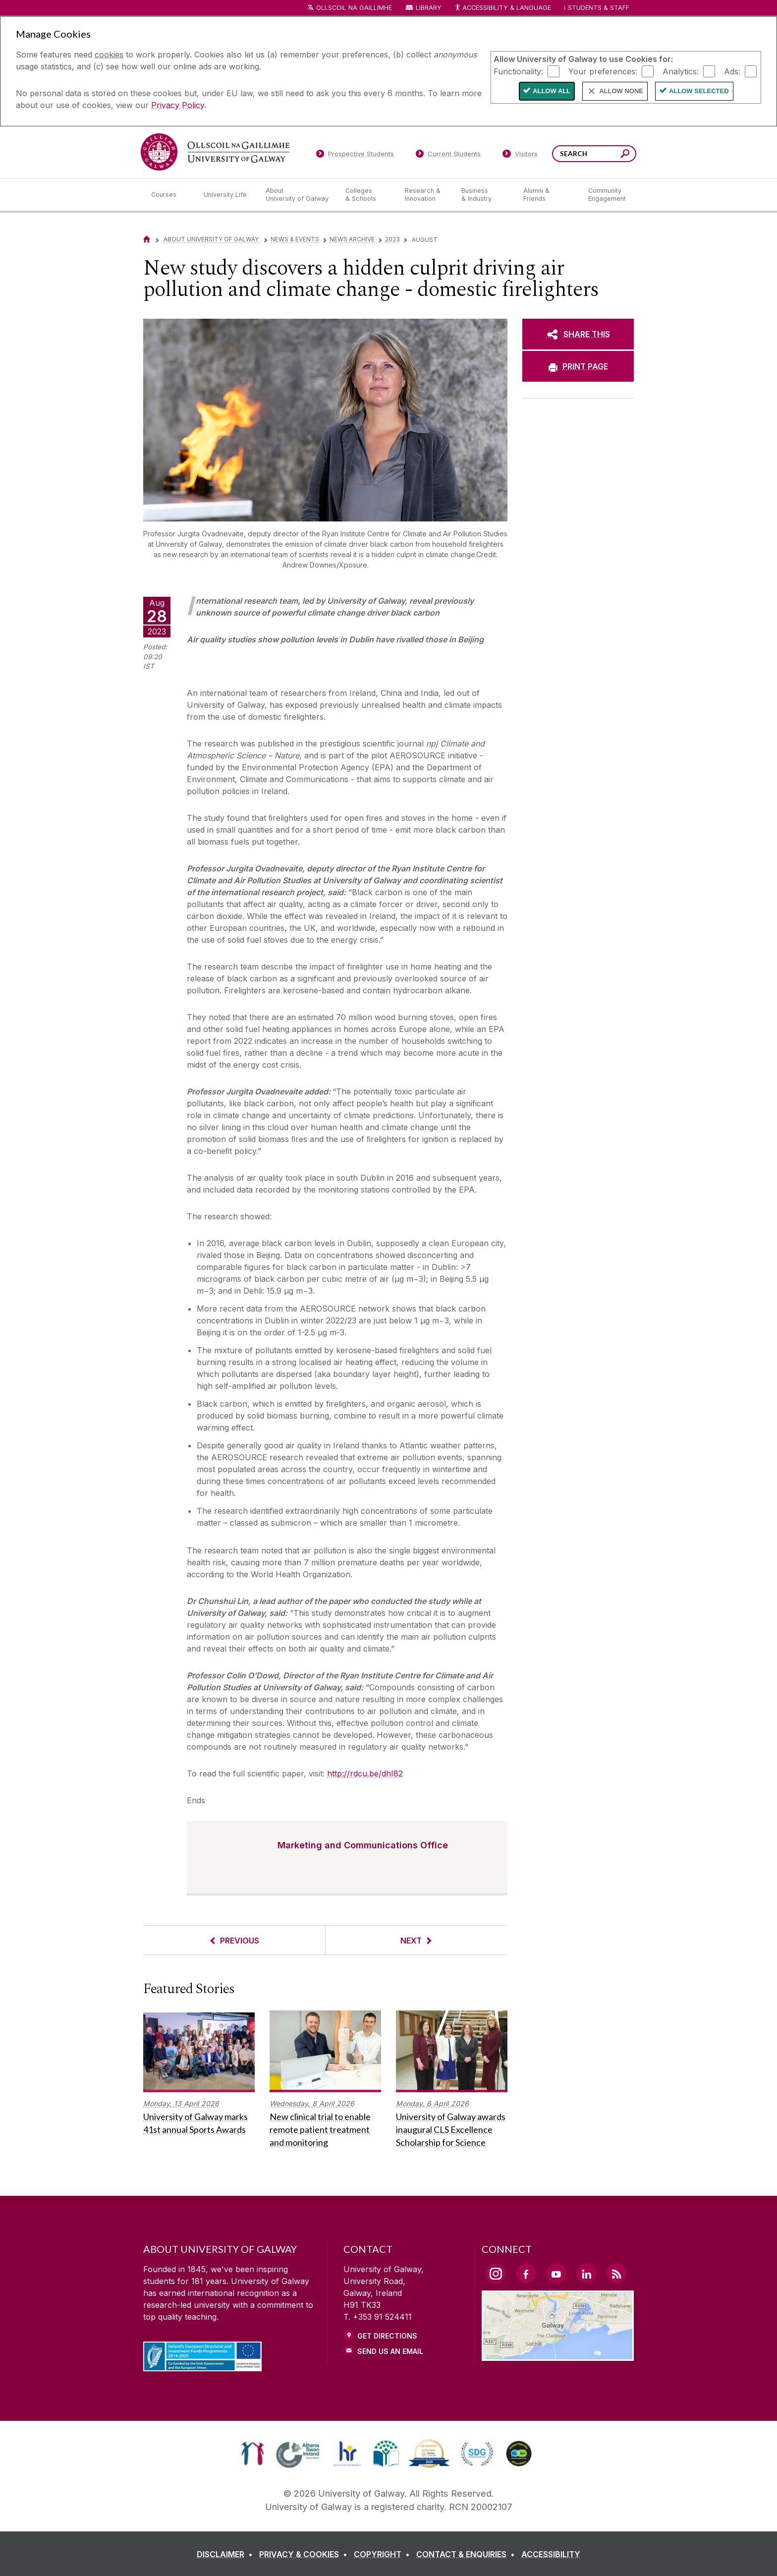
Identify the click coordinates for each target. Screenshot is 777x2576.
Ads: (732, 71)
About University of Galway (212, 239)
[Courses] (169, 195)
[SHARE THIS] (578, 334)
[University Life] (226, 195)
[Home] (146, 239)
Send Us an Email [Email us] (390, 2351)
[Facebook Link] (526, 2273)
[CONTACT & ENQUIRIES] (467, 2554)
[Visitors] (520, 156)
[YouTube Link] (556, 2273)
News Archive (352, 239)
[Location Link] (558, 2355)
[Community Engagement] (607, 195)
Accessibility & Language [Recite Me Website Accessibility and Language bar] (502, 8)
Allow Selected (699, 91)
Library (429, 7)
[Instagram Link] (495, 2274)
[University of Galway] (215, 152)
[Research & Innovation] (425, 195)
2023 (392, 239)
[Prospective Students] (354, 156)
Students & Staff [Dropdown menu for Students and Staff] (598, 7)
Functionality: (518, 71)
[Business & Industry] (484, 195)
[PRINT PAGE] (578, 366)
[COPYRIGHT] (384, 2554)
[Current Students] (448, 156)
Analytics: (681, 71)
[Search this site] (625, 155)
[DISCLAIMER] (227, 2554)
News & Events (295, 239)
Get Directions (387, 2336)
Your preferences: (602, 71)
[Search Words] (594, 153)
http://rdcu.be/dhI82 (365, 1773)
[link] (252, 2453)
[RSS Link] (616, 2273)
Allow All (551, 91)
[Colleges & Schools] (367, 195)
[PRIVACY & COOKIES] (305, 2554)
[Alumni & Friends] (547, 195)
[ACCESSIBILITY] (550, 2554)
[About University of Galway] (297, 195)
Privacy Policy (177, 105)
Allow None (621, 91)
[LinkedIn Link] (586, 2273)
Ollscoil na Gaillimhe (354, 7)
